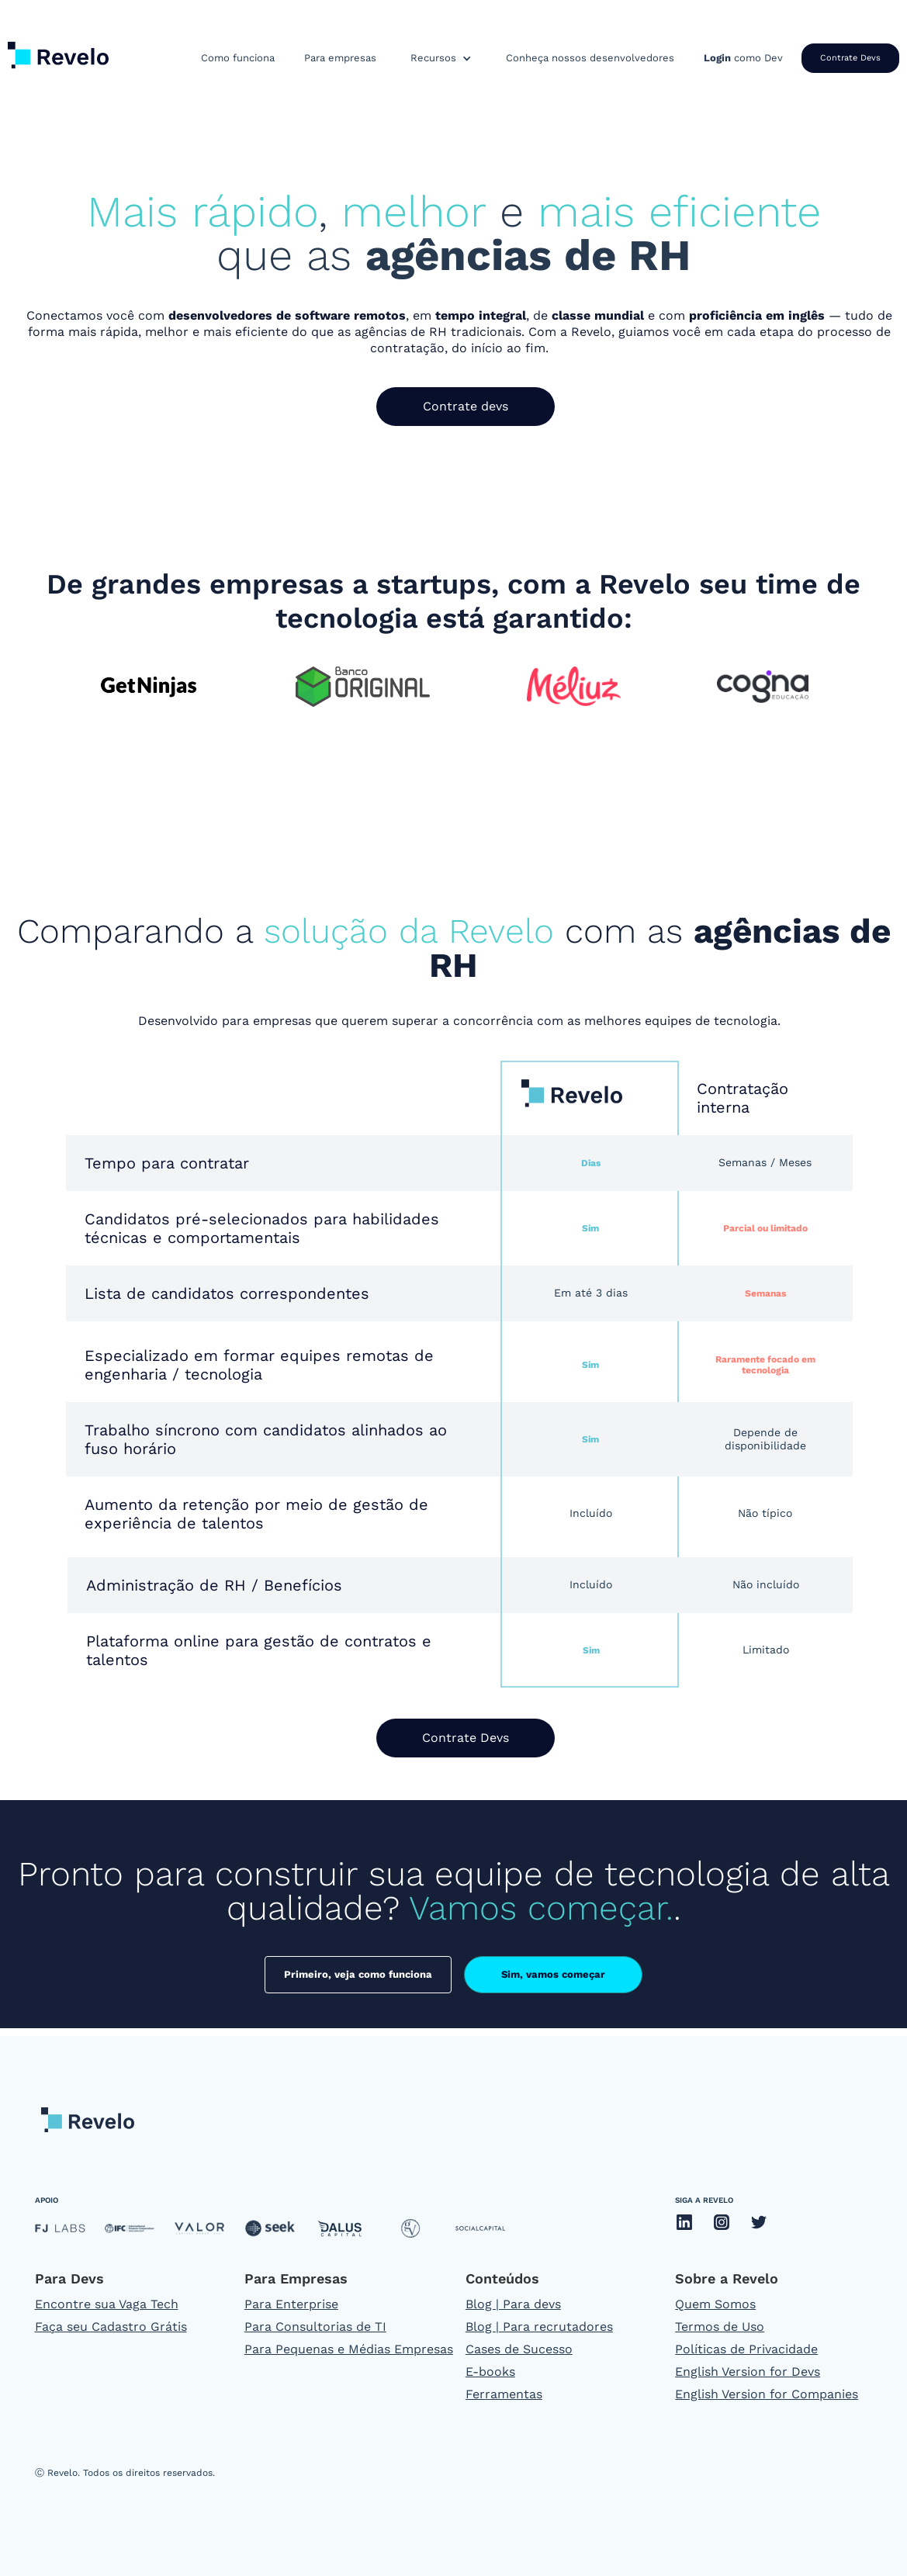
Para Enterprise (291, 2304)
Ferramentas (504, 2394)
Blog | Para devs (513, 2304)
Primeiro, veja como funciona (358, 1974)
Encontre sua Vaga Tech (106, 2304)
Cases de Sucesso (519, 2349)
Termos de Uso (719, 2326)
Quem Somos (715, 2304)
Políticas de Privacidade (746, 2349)
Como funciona (238, 58)
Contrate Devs (850, 58)
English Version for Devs (747, 2371)
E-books (490, 2371)
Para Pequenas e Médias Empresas (348, 2349)
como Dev (743, 58)
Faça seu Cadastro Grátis (111, 2326)
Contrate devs (465, 406)
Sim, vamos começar (553, 1974)
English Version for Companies (766, 2394)
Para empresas (340, 58)
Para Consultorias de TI (315, 2326)
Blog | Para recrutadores (539, 2326)
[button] (441, 58)
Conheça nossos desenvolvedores (590, 58)
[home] (58, 52)
